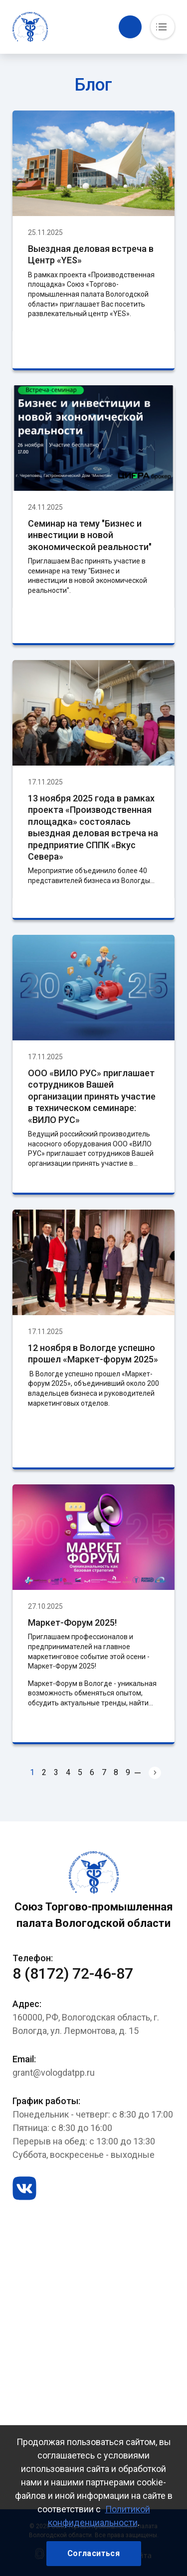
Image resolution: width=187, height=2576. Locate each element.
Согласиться (93, 2553)
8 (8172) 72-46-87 (72, 1973)
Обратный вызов (130, 27)
